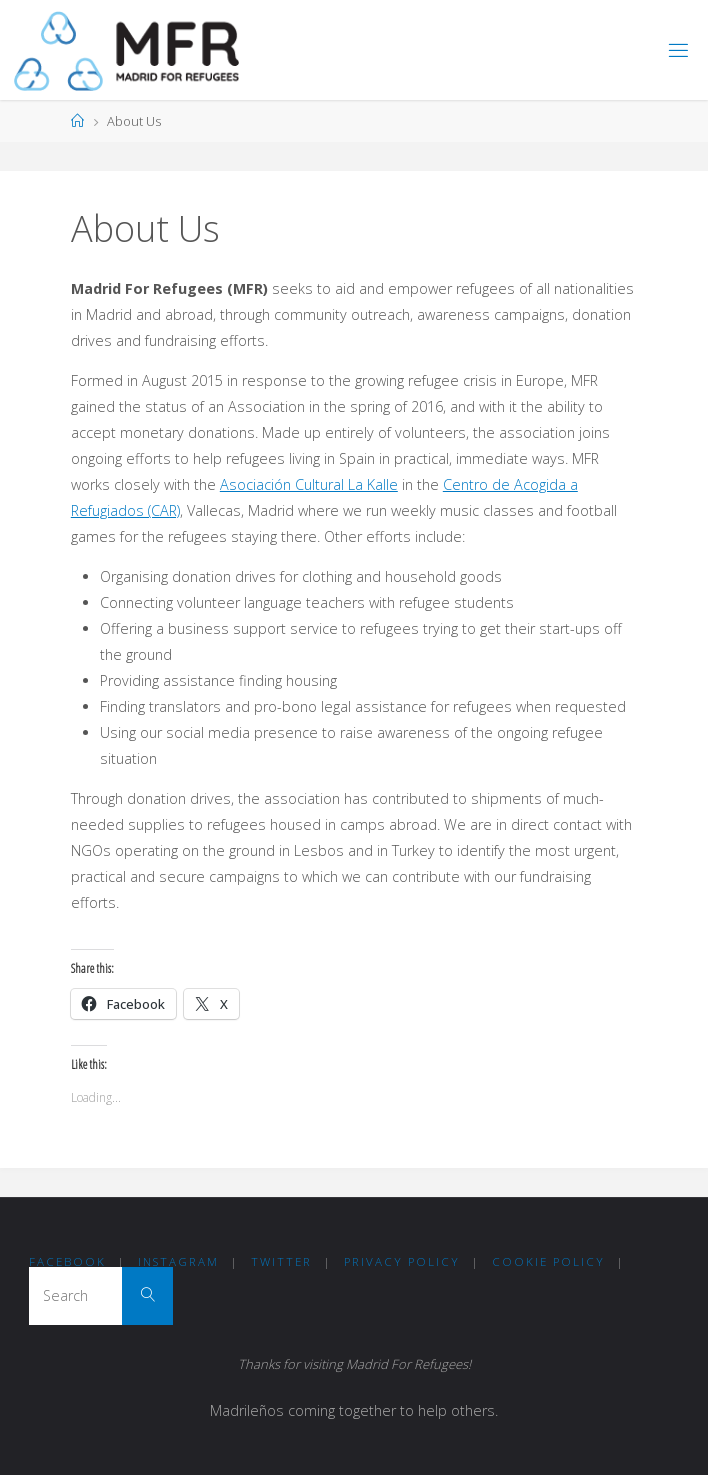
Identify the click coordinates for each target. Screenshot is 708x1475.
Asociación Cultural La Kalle (309, 484)
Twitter (281, 1261)
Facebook (67, 1261)
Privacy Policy (402, 1261)
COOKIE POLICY (548, 1261)
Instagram (178, 1261)
